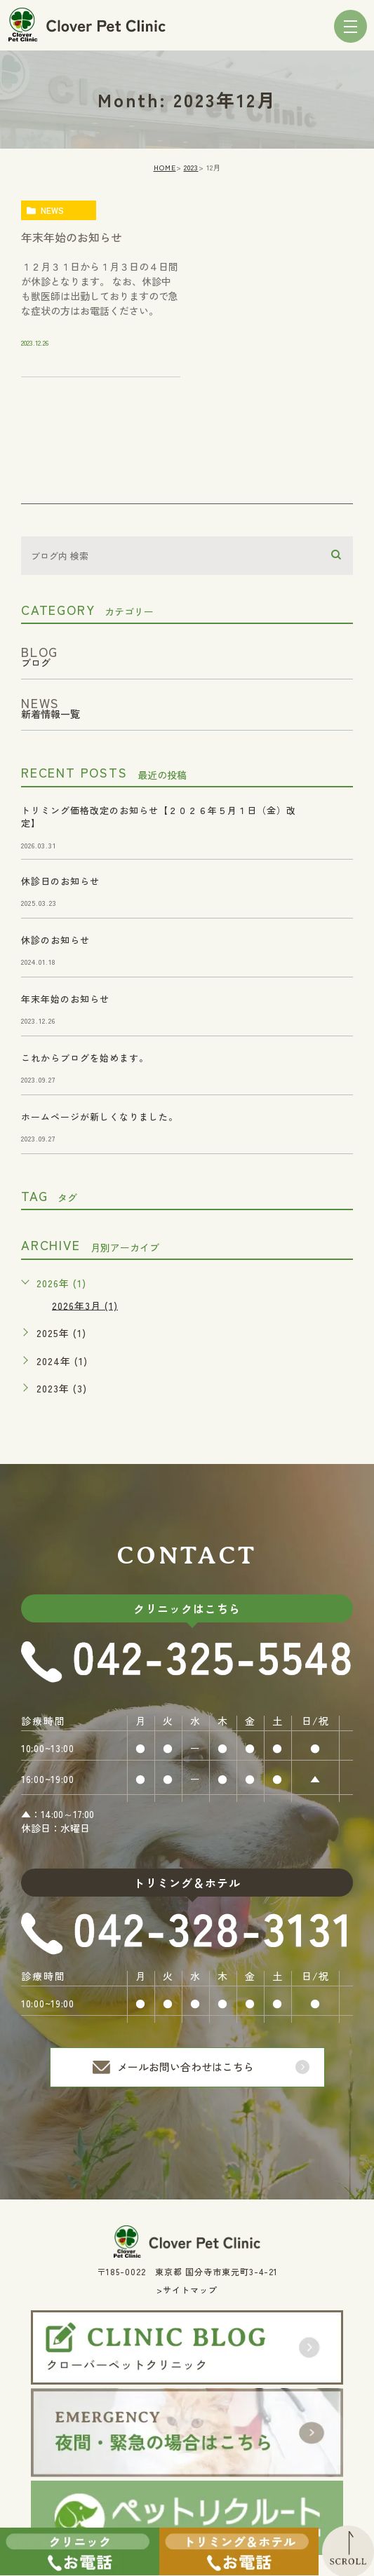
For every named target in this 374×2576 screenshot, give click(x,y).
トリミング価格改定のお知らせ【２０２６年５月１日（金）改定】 (158, 816)
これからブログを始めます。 (85, 1057)
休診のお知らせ (55, 940)
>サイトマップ (187, 2290)
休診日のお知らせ (60, 881)
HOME (165, 167)
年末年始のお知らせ (71, 237)
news (52, 210)
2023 (191, 167)
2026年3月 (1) (85, 1305)
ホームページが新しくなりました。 (99, 1116)
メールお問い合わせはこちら (185, 2066)
